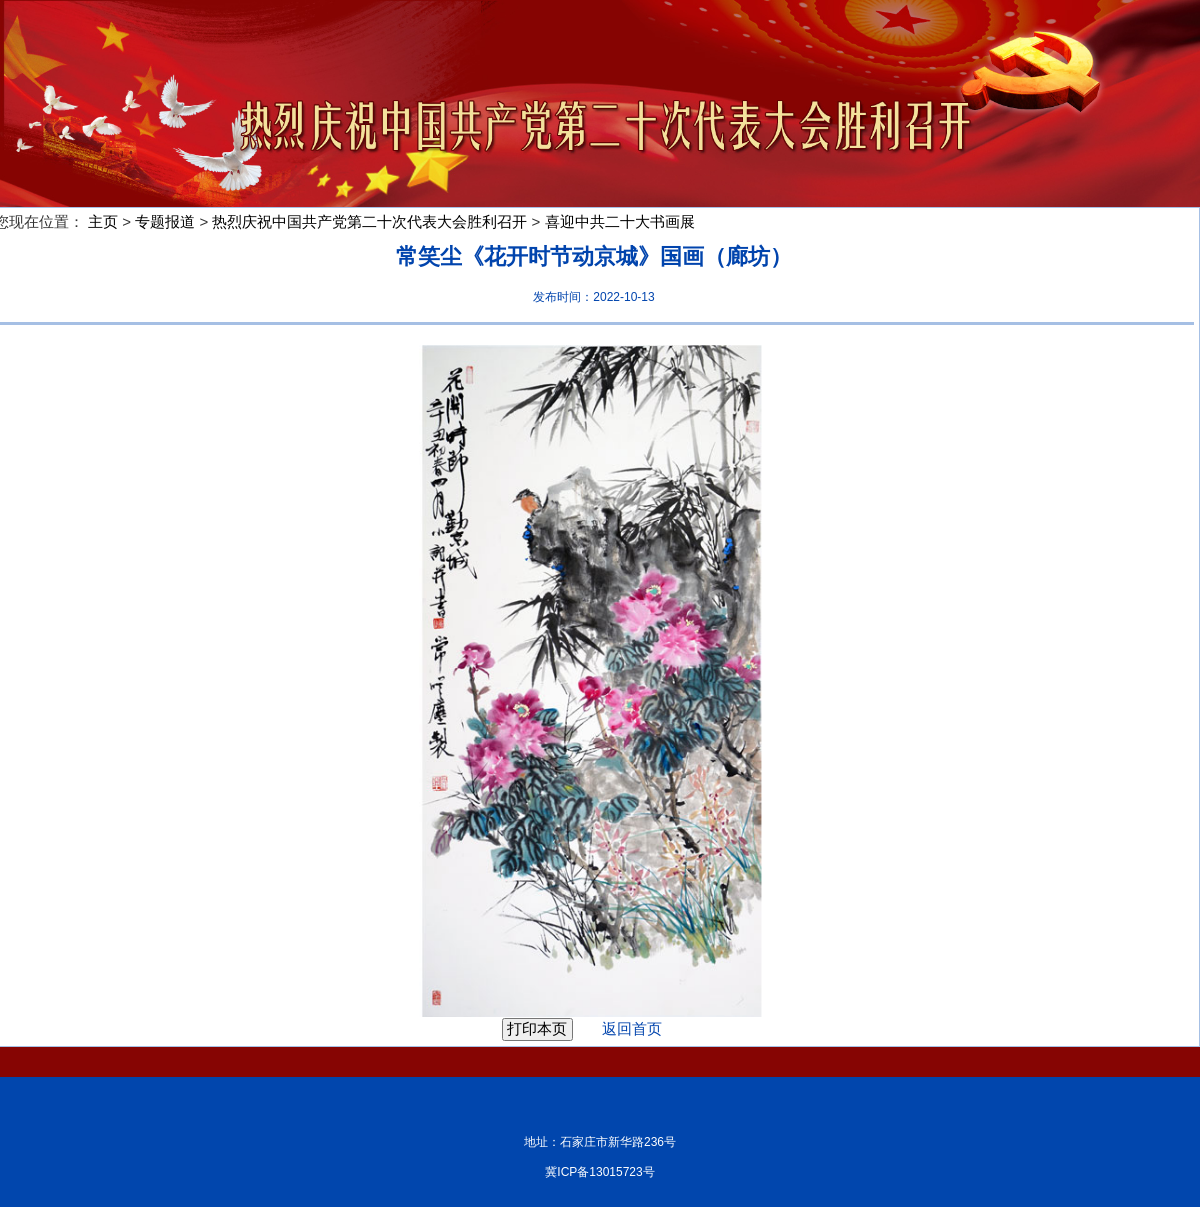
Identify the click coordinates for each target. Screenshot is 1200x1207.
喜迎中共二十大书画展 (620, 221)
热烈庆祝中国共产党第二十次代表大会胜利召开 (369, 221)
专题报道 (165, 221)
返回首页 (619, 1028)
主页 (103, 221)
